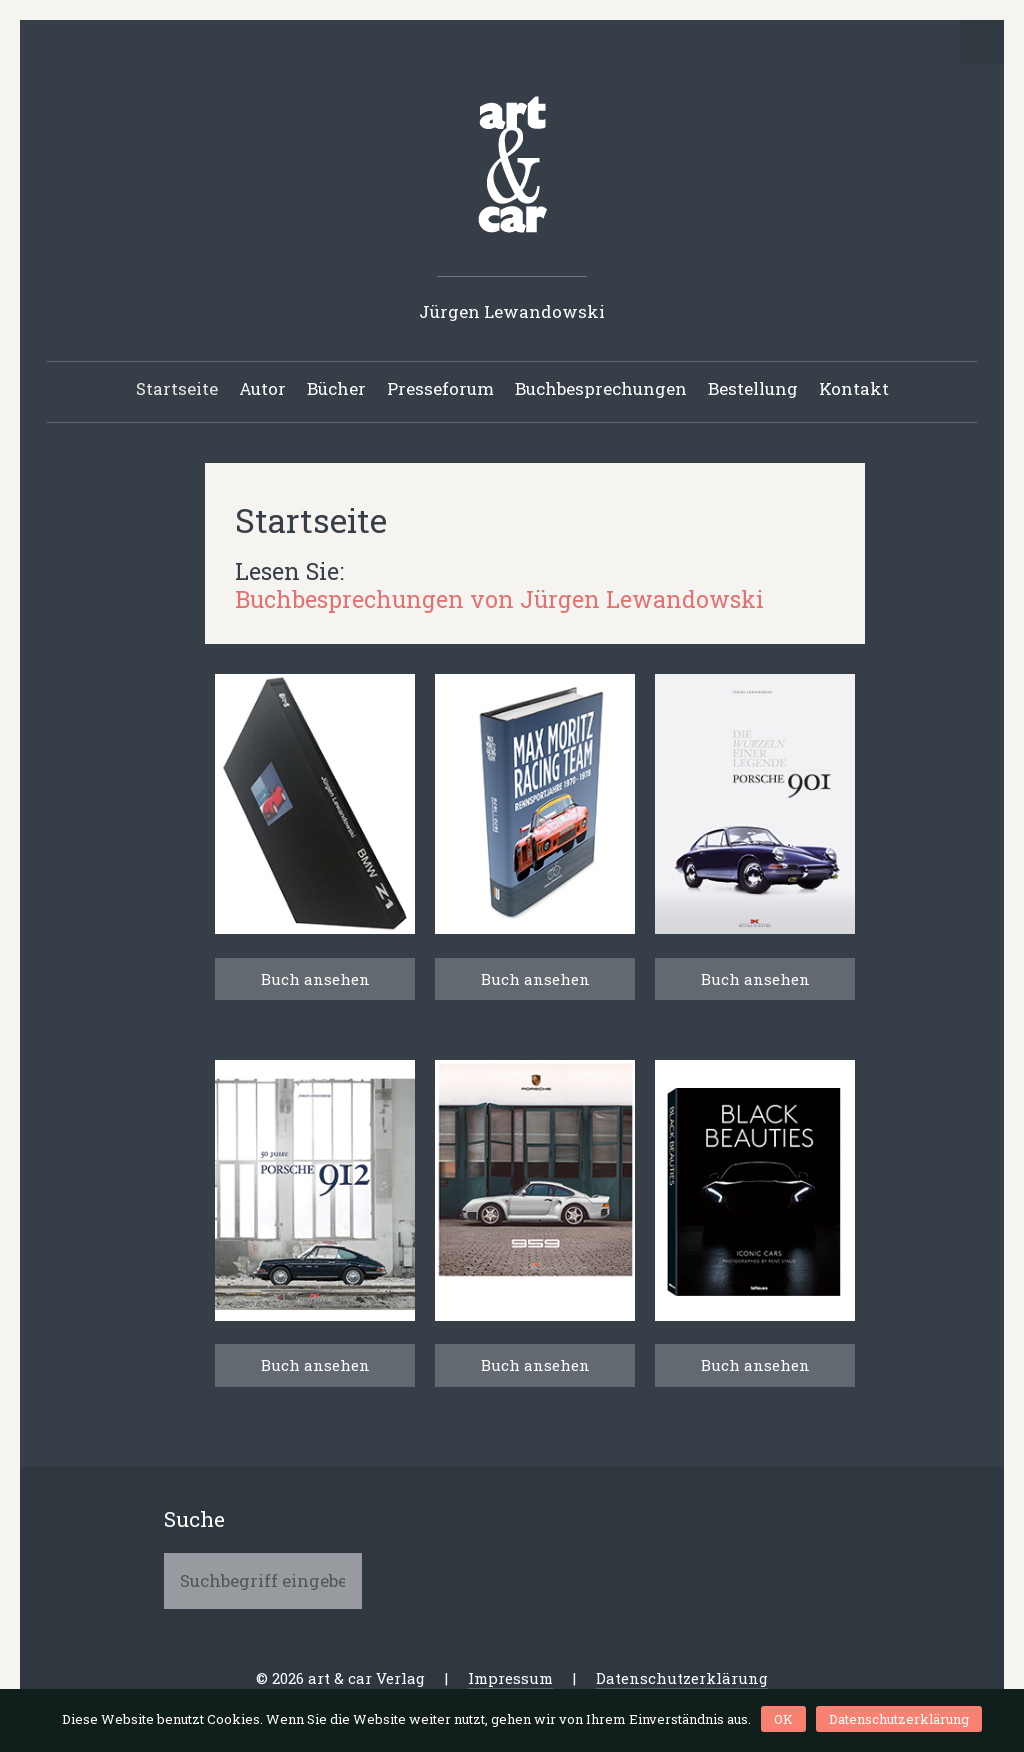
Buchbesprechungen (601, 388)
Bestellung (753, 388)
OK (783, 1719)
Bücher (336, 388)
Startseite (177, 388)
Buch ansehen (315, 979)
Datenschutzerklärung (682, 1678)
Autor (262, 388)
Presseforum (440, 388)
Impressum (510, 1678)
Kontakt (854, 388)
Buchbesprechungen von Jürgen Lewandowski (499, 599)
